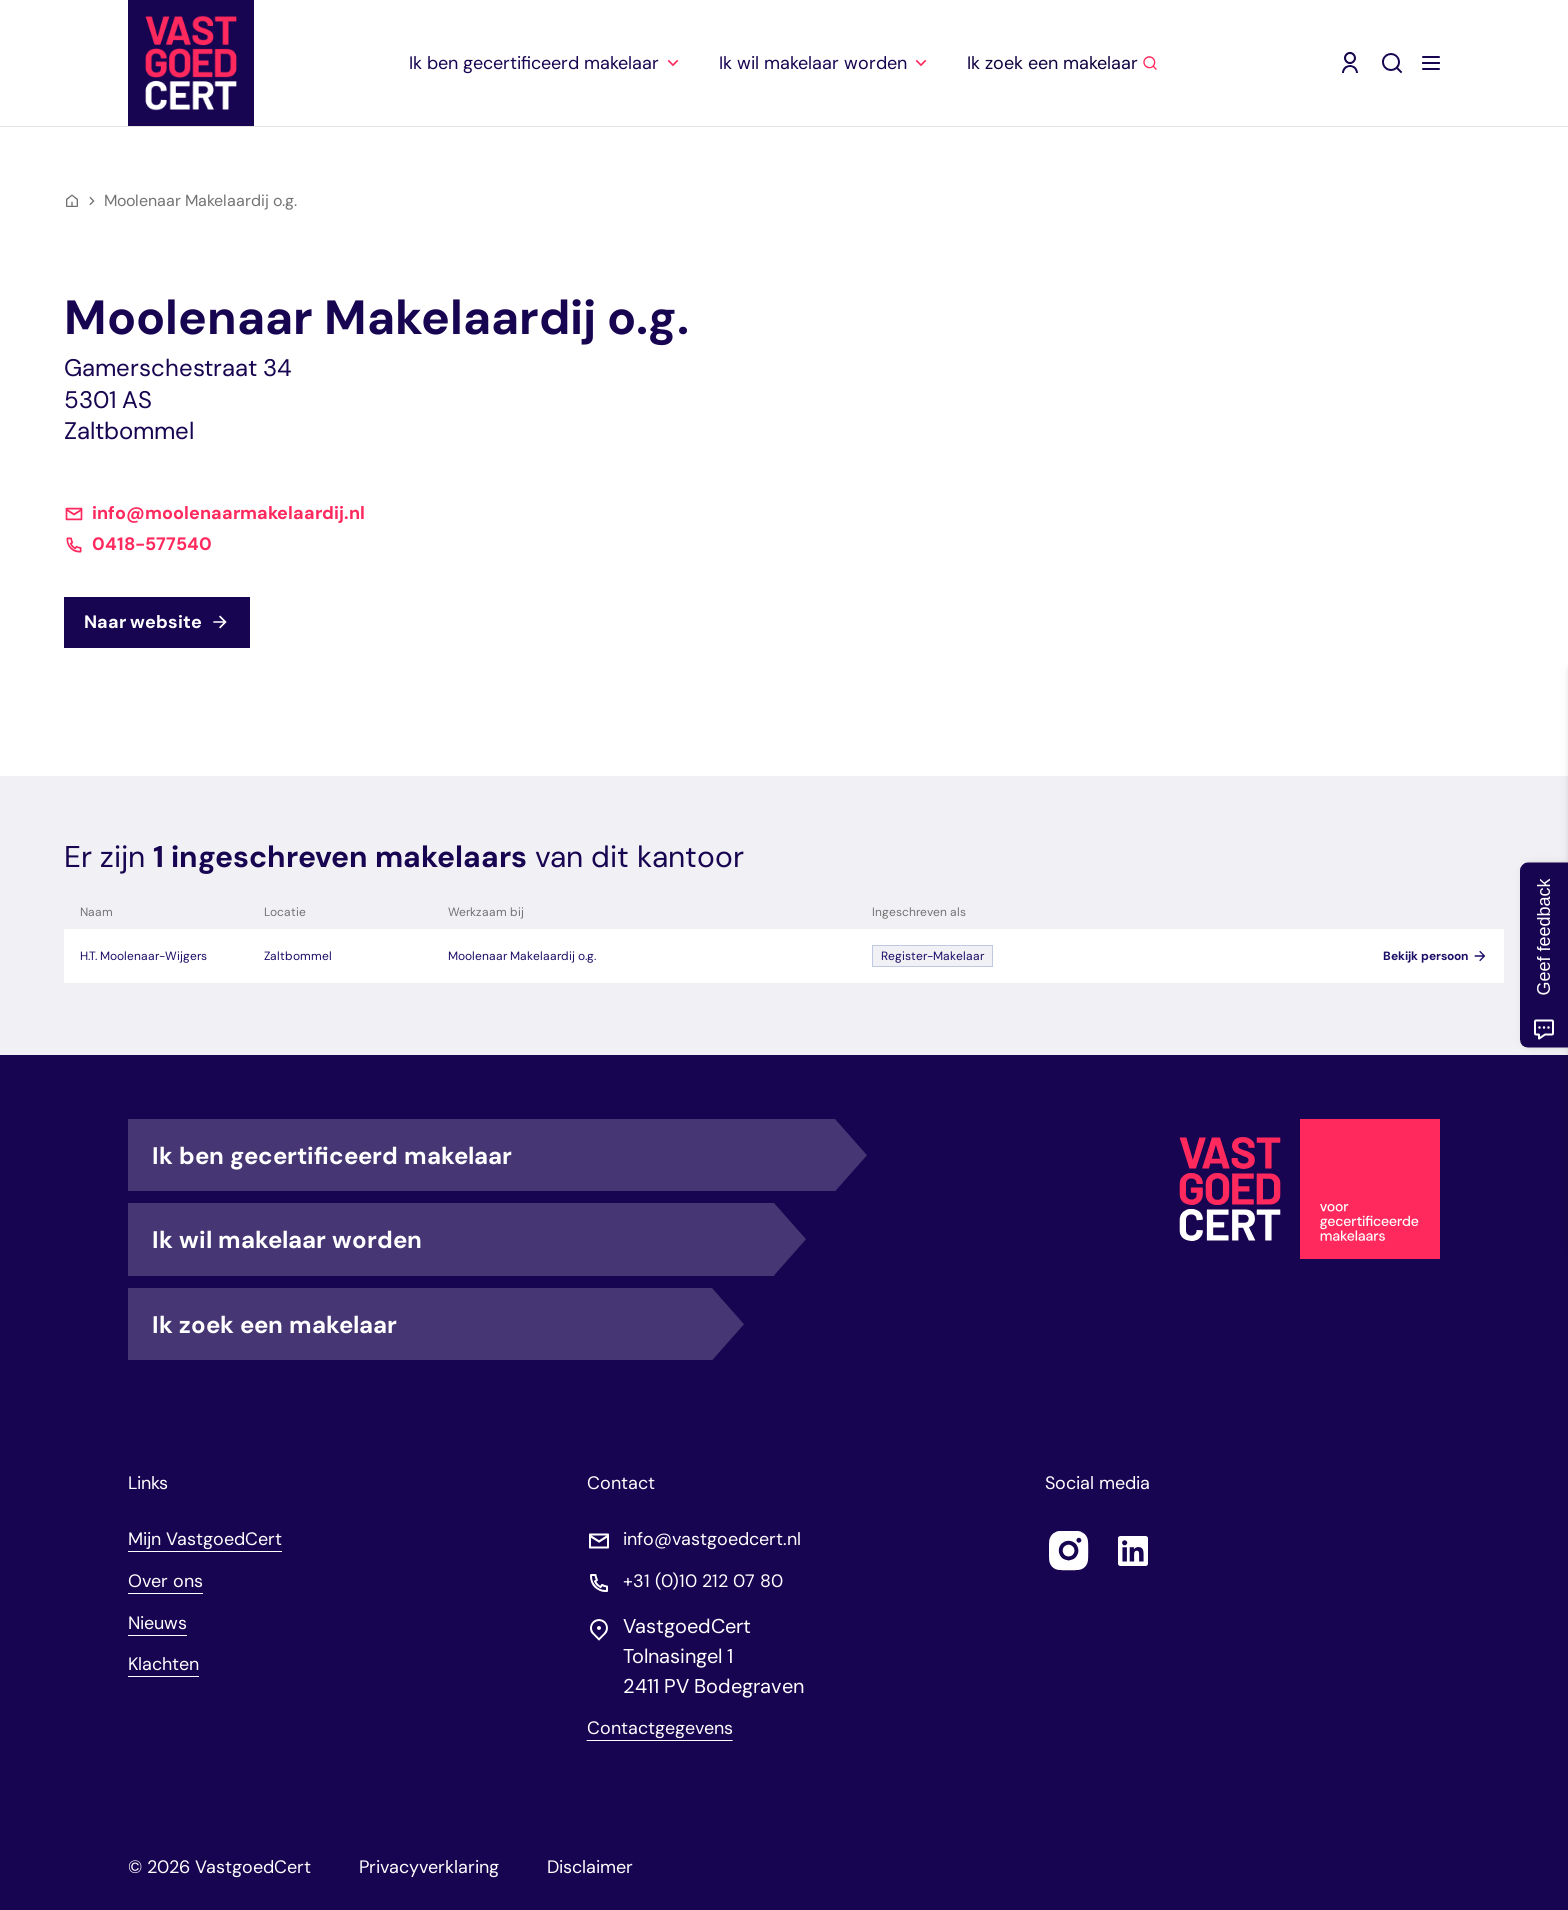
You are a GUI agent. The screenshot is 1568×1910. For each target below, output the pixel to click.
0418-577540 (152, 541)
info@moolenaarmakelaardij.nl (228, 509)
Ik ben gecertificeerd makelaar (493, 1151)
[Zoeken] (1392, 61)
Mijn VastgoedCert (205, 1535)
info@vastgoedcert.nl (712, 1535)
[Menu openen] (1431, 61)
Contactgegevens (660, 1724)
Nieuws (157, 1619)
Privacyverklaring (429, 1863)
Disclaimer (590, 1863)
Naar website (157, 618)
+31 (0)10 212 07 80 (703, 1577)
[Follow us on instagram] (1069, 1547)
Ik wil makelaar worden (462, 1235)
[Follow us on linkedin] (1133, 1547)
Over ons (165, 1577)
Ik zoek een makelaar (432, 1320)
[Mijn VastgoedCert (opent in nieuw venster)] (1350, 61)
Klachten (164, 1660)
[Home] (72, 197)
